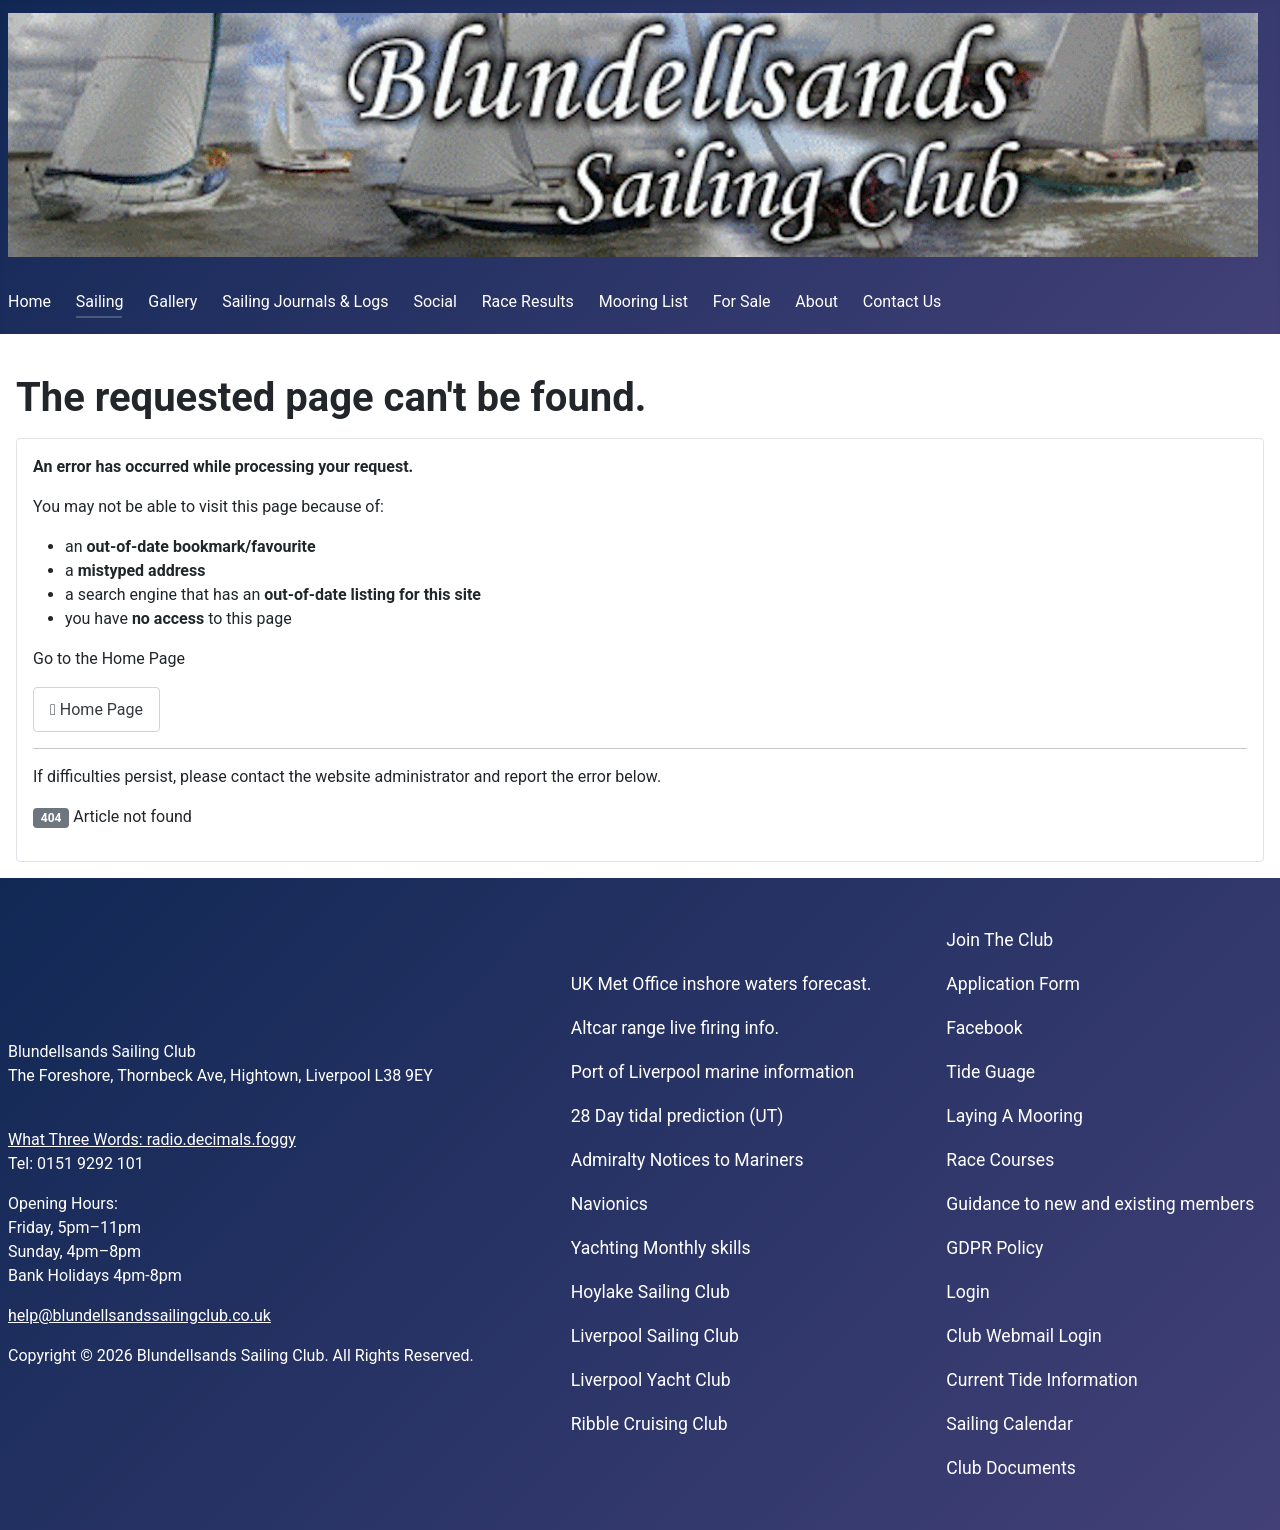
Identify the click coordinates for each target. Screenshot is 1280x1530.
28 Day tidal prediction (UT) (677, 1116)
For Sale (742, 301)
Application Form (1013, 984)
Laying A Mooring (1014, 1116)
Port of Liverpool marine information (713, 1072)
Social (434, 301)
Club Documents (1010, 1468)
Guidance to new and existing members (1100, 1204)
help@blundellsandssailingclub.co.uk (139, 1315)
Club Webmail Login (1024, 1336)
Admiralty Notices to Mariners (687, 1160)
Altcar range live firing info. (675, 1028)
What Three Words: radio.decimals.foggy (152, 1139)
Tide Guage (990, 1072)
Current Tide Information (1042, 1380)
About (816, 301)
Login (967, 1292)
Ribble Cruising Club (649, 1424)
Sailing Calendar (1009, 1424)
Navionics (609, 1204)
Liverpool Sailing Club (655, 1336)
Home (29, 301)
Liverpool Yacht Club (651, 1380)
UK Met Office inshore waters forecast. (721, 984)
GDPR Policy (994, 1248)
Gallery (172, 301)
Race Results (528, 301)
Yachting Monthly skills (661, 1248)
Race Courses (1000, 1160)
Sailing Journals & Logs (305, 301)
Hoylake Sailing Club (650, 1292)
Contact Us (902, 301)
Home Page (96, 709)
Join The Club (999, 940)
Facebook (984, 1028)
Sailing (100, 301)
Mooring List (643, 301)
